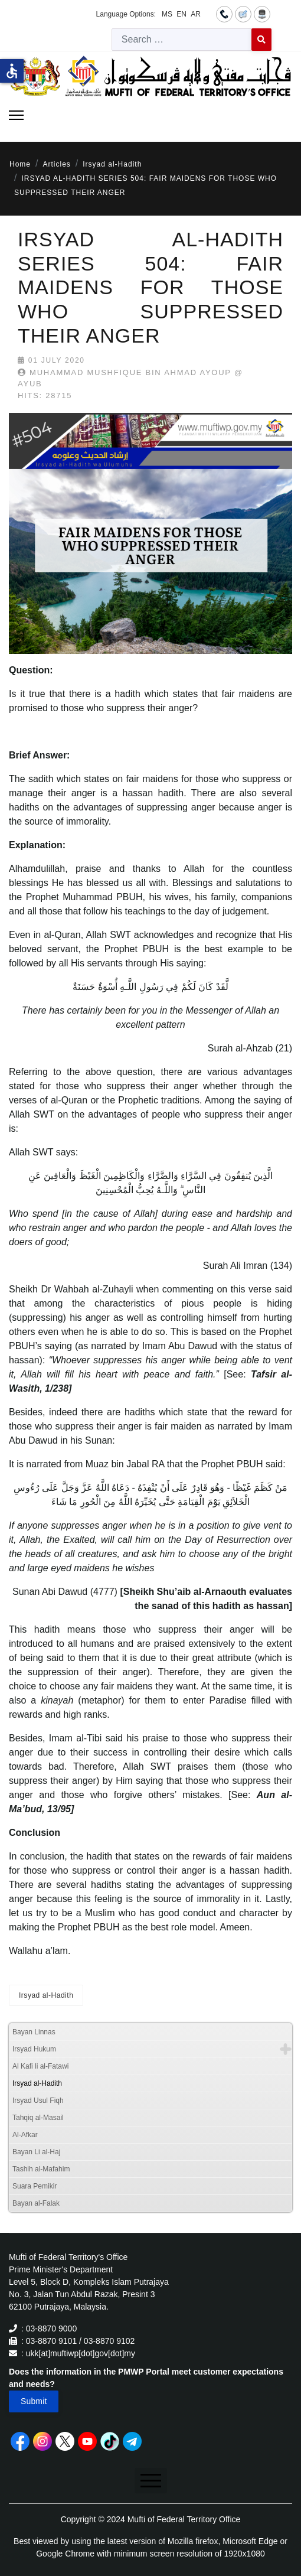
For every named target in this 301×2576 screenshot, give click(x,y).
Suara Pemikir (34, 2186)
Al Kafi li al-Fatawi (40, 2066)
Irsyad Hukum (34, 2049)
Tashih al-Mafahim (41, 2169)
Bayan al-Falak (36, 2203)
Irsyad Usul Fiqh (38, 2100)
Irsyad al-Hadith (46, 1995)
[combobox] (182, 39)
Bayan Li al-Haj (36, 2152)
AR (196, 14)
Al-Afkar (25, 2135)
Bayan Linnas (33, 2032)
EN (181, 14)
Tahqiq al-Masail (38, 2117)
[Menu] (16, 115)
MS (167, 14)
